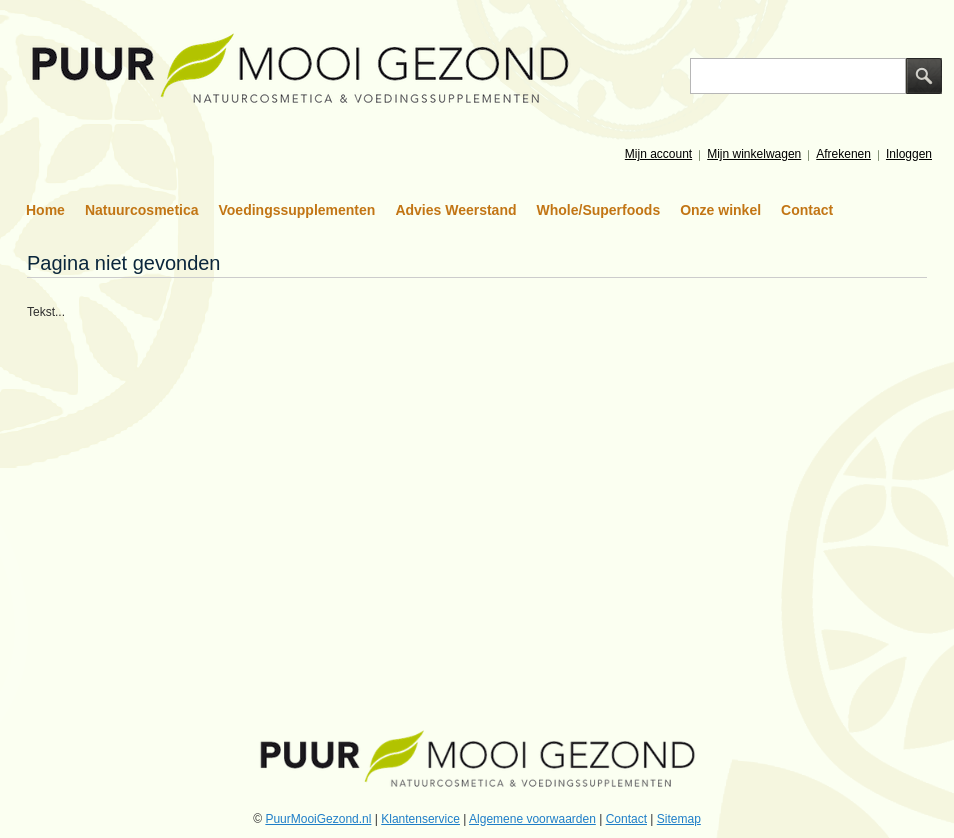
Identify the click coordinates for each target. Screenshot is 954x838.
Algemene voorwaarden (532, 819)
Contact (807, 210)
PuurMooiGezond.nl (318, 819)
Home (45, 210)
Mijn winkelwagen (754, 154)
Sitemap (679, 819)
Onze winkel (720, 210)
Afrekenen (843, 154)
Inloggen (909, 154)
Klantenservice (420, 819)
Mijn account (658, 154)
